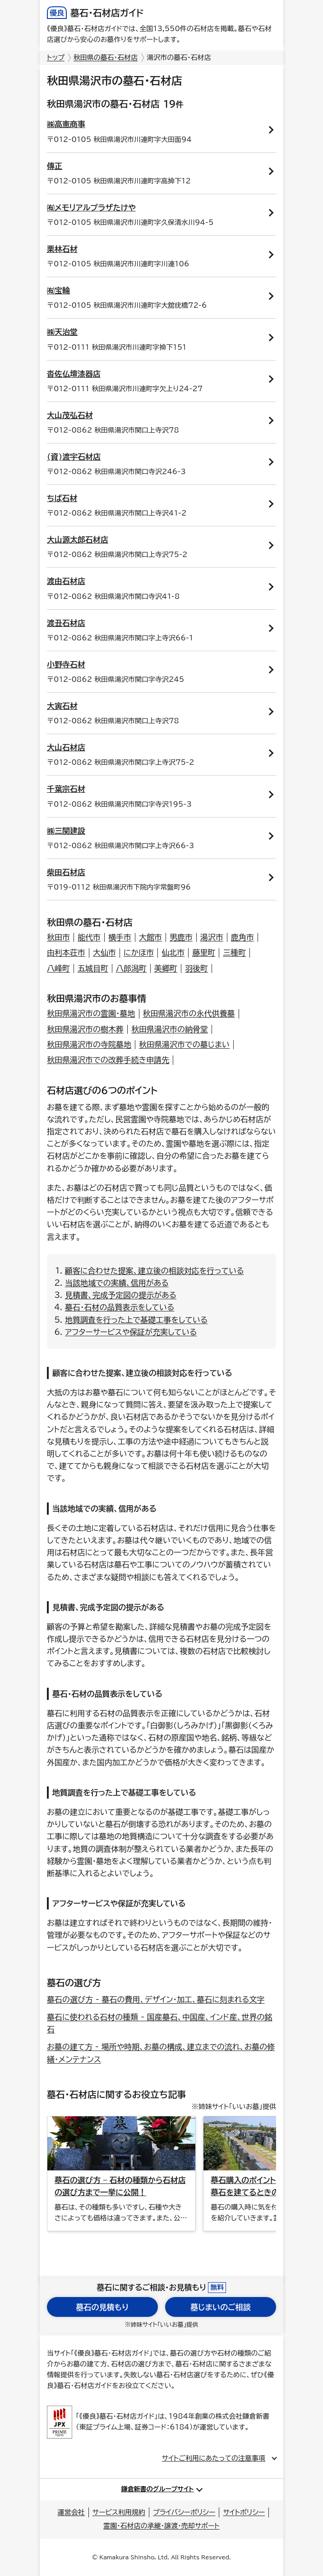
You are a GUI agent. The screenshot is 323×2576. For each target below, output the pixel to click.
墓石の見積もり (102, 2307)
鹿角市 (242, 937)
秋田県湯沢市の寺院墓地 (89, 1044)
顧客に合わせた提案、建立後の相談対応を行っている (154, 1270)
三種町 (234, 952)
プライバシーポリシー (184, 2512)
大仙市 (104, 952)
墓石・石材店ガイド (95, 12)
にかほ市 (139, 952)
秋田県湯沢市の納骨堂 (169, 1029)
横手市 (119, 937)
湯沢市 (211, 937)
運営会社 (71, 2512)
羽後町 (196, 968)
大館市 (150, 937)
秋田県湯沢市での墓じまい (184, 1044)
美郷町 (165, 968)
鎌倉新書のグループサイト (157, 2489)
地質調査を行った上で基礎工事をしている (136, 1320)
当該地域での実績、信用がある (117, 1283)
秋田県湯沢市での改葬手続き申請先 (108, 1060)
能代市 (89, 937)
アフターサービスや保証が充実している (131, 1332)
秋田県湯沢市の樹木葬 (85, 1029)
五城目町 (93, 968)
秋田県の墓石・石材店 (106, 57)
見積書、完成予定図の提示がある (120, 1295)
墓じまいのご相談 (220, 2307)
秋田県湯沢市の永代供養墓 (189, 1013)
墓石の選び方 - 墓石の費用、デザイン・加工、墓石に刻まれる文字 (156, 1999)
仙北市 (173, 952)
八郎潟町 (131, 968)
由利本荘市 (66, 952)
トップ (56, 57)
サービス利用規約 (118, 2512)
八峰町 (58, 968)
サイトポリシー (244, 2512)
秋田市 (58, 937)
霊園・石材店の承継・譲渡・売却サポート (161, 2525)
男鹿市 (181, 937)
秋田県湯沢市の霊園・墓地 (91, 1013)
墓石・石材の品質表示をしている (119, 1307)
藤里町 (203, 952)
